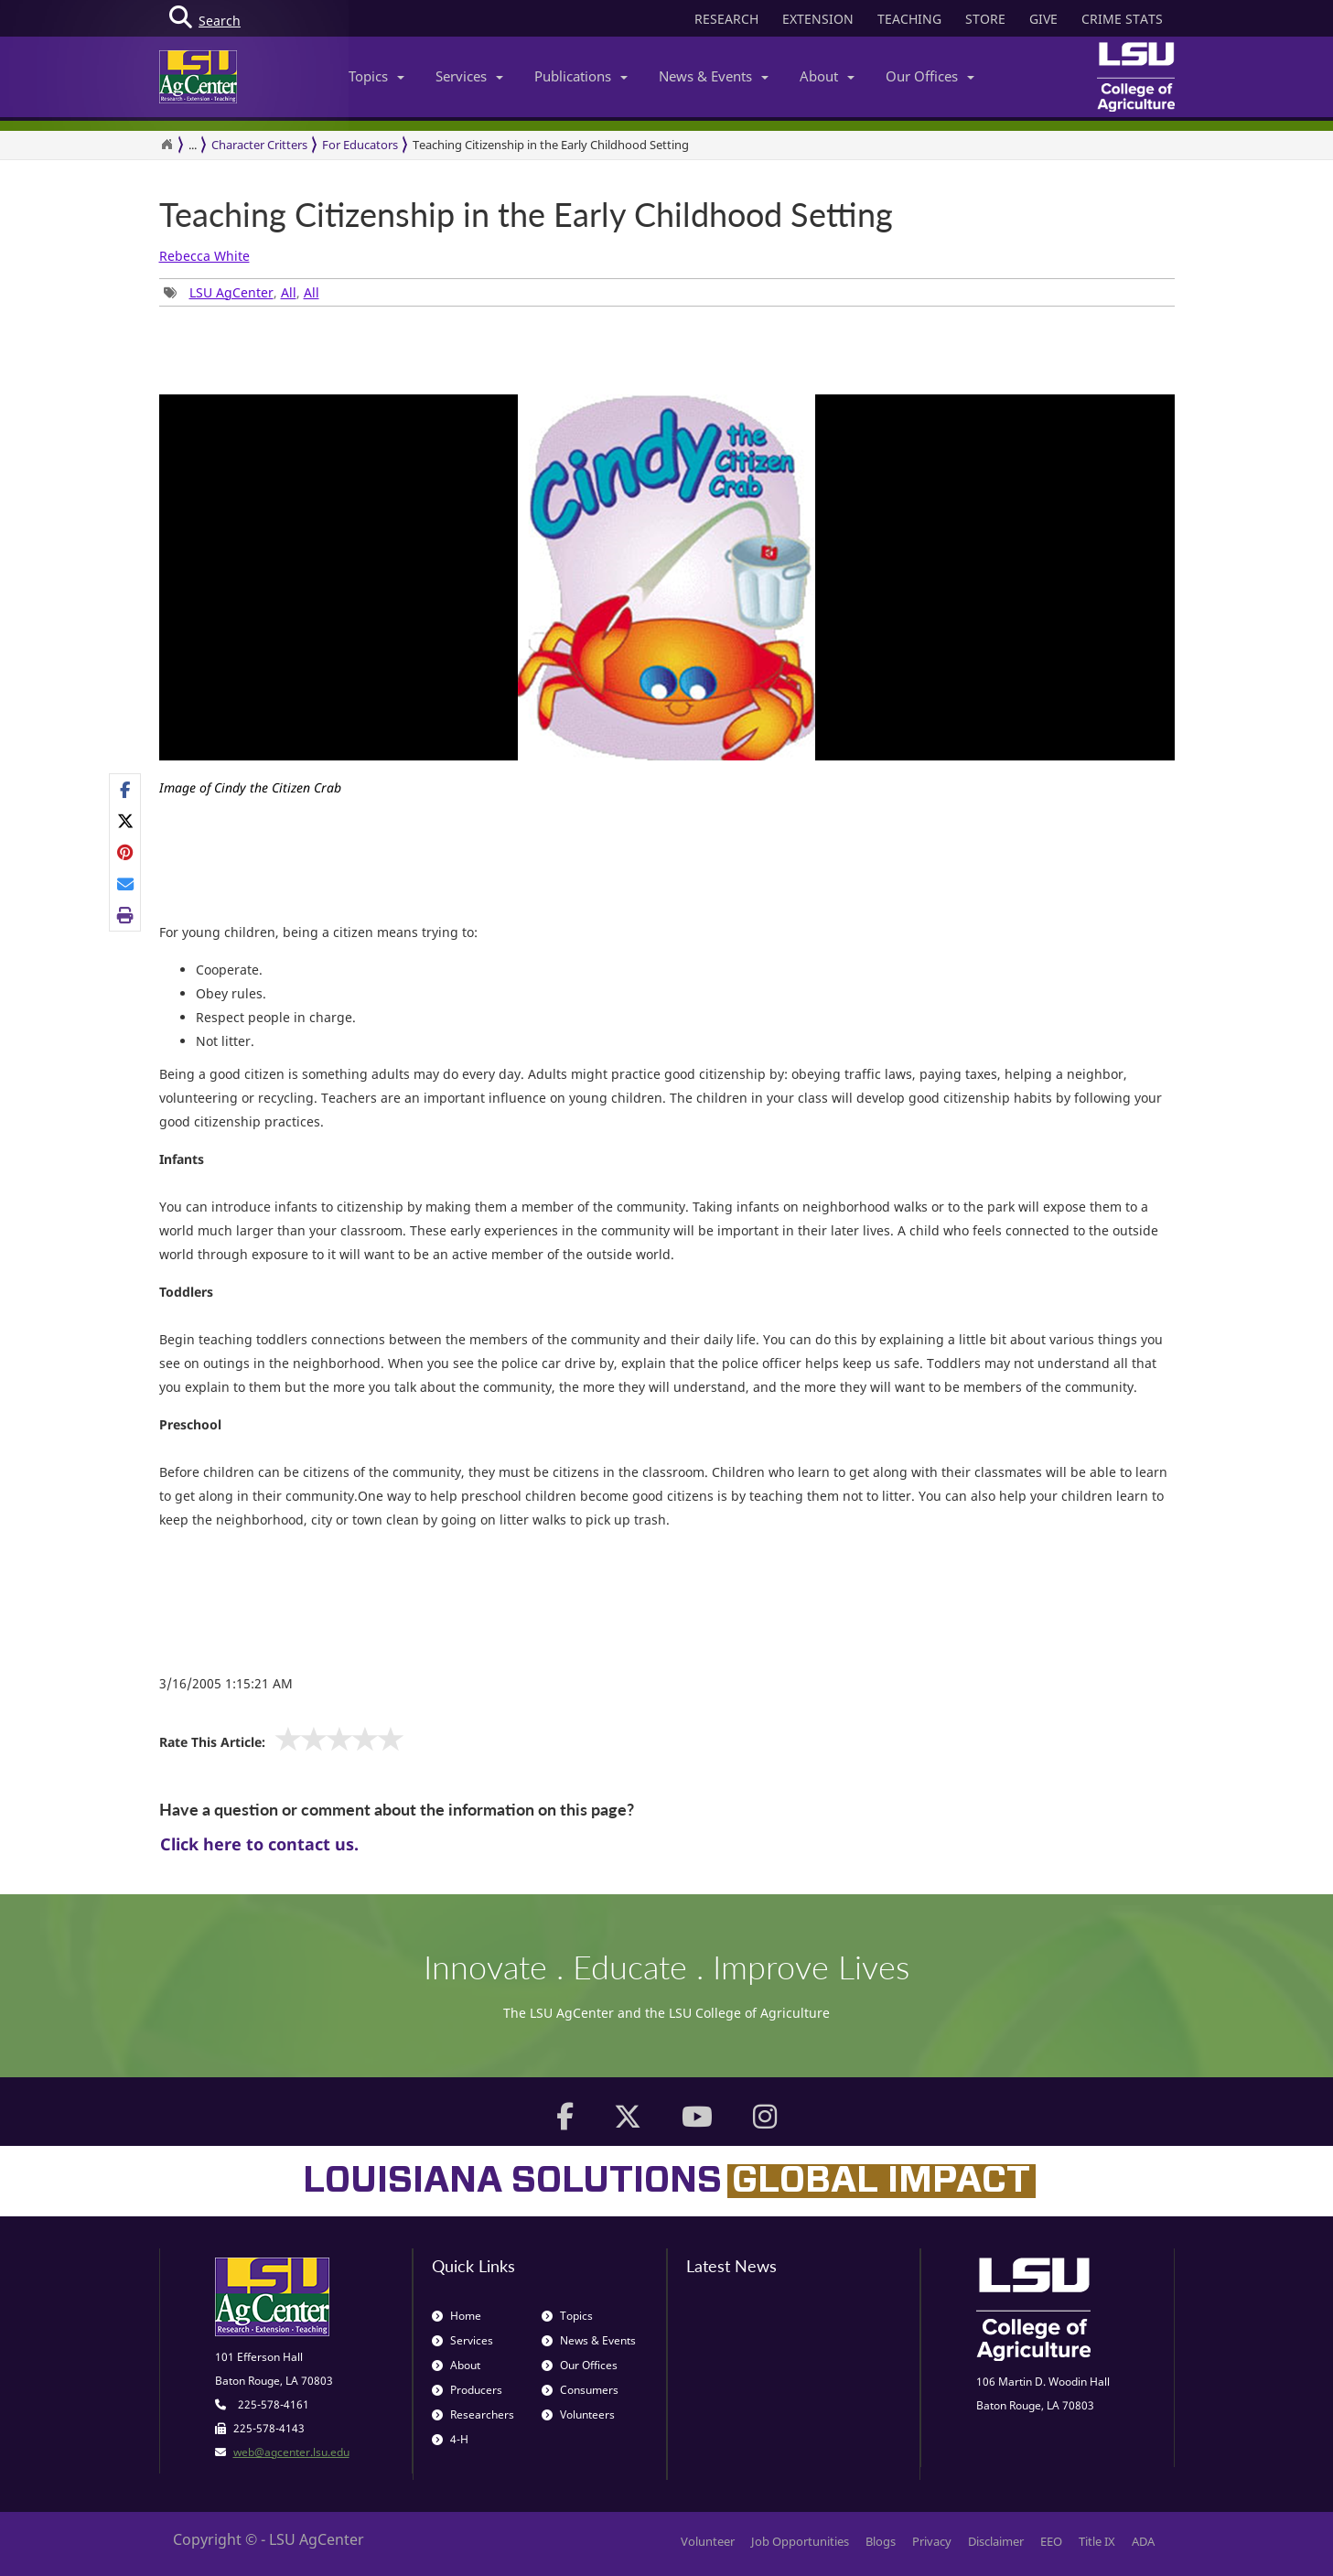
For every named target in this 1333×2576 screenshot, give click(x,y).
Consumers (580, 2390)
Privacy (931, 2541)
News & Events (714, 76)
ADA (1143, 2541)
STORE (985, 18)
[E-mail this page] (126, 884)
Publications (581, 76)
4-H (450, 2439)
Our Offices (930, 76)
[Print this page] (126, 915)
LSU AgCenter (231, 292)
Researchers (473, 2414)
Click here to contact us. (259, 1844)
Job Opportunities (800, 2541)
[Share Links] (125, 852)
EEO (1051, 2541)
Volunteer (708, 2541)
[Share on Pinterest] (126, 852)
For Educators (360, 144)
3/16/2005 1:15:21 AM (226, 1683)
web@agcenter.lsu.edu (291, 2452)
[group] (667, 602)
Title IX (1097, 2541)
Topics (376, 76)
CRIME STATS (1122, 18)
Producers (467, 2390)
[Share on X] (126, 820)
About (827, 76)
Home (456, 2315)
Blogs (880, 2541)
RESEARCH (726, 18)
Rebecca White (204, 255)
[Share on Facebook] (126, 789)
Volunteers (578, 2414)
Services (469, 76)
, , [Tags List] (241, 292)
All (288, 292)
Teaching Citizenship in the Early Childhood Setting (551, 144)
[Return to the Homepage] (166, 144)
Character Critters (259, 144)
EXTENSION (818, 18)
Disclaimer (996, 2541)
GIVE (1043, 18)
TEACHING (909, 18)
